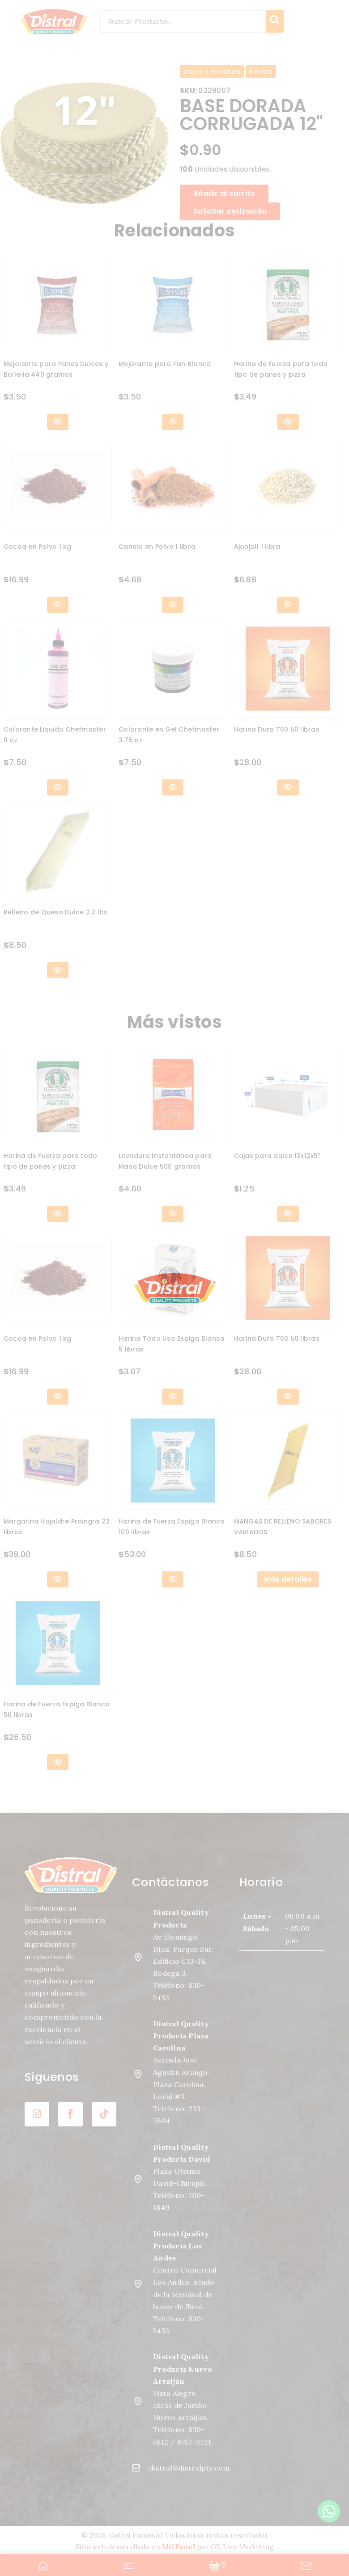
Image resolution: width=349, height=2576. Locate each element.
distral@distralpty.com (174, 2467)
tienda (260, 71)
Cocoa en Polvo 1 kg (38, 546)
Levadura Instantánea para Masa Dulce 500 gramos (165, 1161)
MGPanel (179, 2546)
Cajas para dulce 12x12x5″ (277, 1155)
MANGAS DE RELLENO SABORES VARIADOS (282, 1526)
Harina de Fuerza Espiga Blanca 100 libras (172, 1526)
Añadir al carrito (224, 193)
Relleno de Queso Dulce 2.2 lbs (56, 912)
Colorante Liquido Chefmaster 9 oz (55, 735)
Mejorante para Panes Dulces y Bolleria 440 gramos (56, 369)
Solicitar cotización (230, 211)
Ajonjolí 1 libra (257, 546)
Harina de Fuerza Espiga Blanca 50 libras (57, 1709)
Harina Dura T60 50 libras (276, 729)
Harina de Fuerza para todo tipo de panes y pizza (281, 369)
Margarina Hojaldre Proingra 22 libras (57, 1526)
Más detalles (288, 1579)
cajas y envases (211, 71)
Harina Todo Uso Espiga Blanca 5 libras (172, 1344)
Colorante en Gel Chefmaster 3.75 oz (169, 735)
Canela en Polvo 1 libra (157, 546)
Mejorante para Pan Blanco (165, 363)
